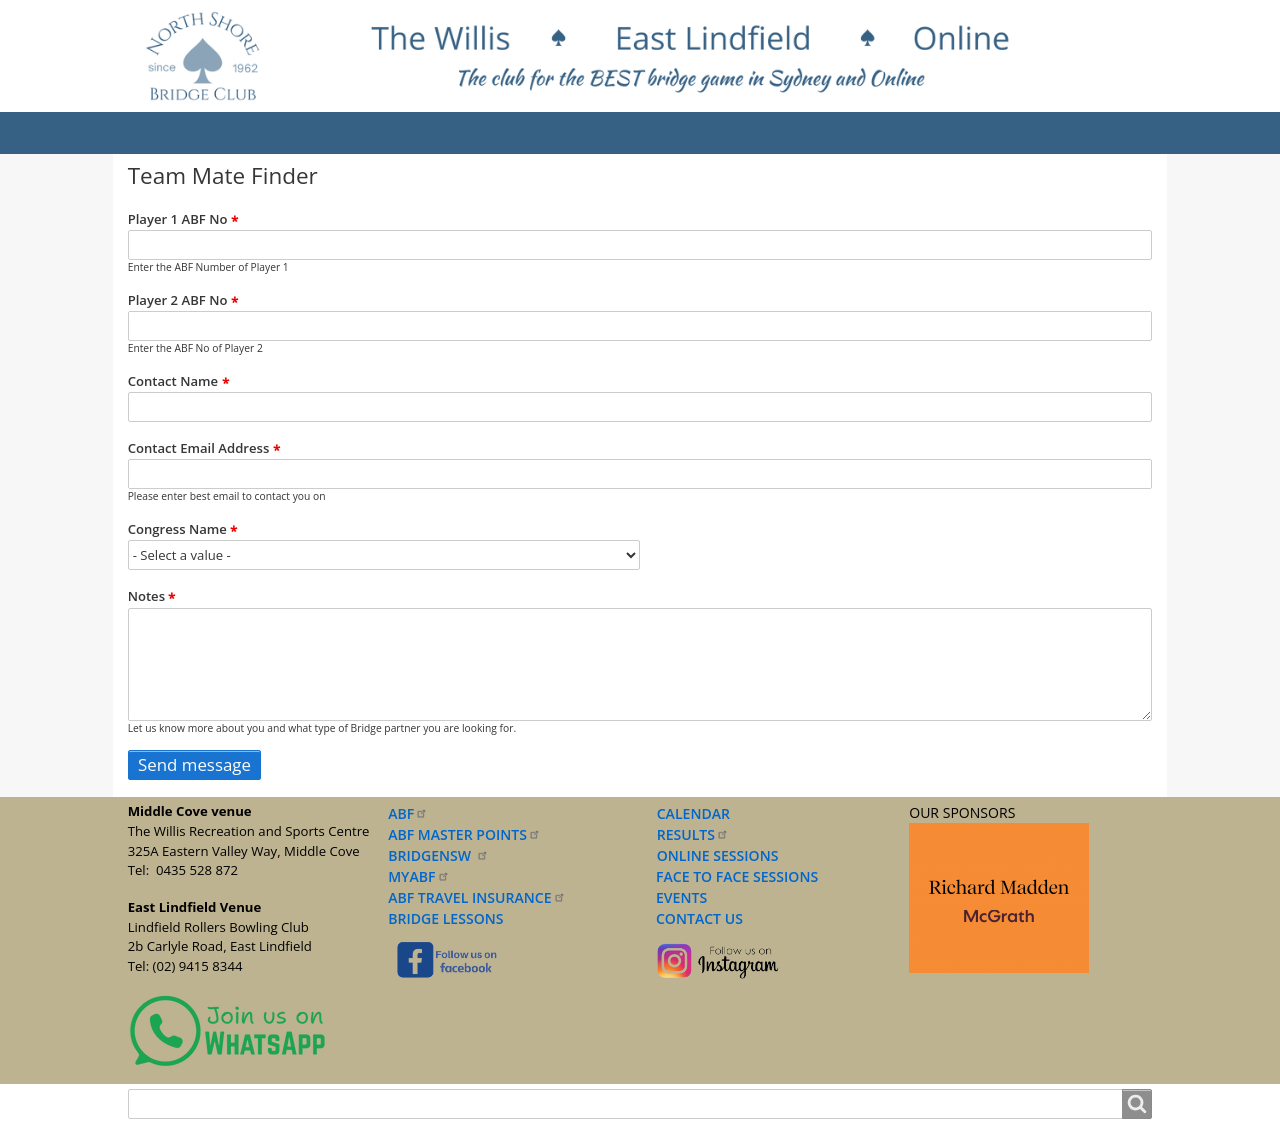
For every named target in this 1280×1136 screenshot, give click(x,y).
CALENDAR (693, 813)
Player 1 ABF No (178, 219)
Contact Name (173, 382)
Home (169, 133)
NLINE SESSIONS (723, 855)
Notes (146, 597)
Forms (839, 133)
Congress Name (177, 530)
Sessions (521, 133)
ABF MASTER (464, 834)
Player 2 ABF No (178, 300)
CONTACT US (696, 918)
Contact (1066, 133)
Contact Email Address (199, 449)
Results (337, 133)
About (251, 133)
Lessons (622, 133)
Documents (734, 133)
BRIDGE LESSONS (445, 918)
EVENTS (678, 897)
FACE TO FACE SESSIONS (735, 876)
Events (426, 133)
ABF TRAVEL (476, 897)
